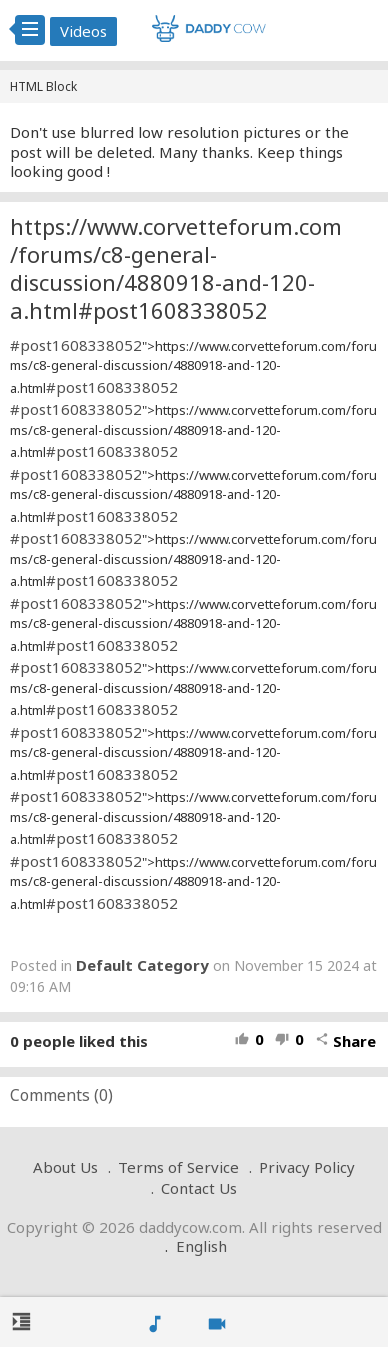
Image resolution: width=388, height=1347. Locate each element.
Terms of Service (178, 1167)
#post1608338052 (76, 345)
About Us (65, 1167)
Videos (83, 31)
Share (345, 1041)
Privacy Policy (307, 1167)
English (201, 1246)
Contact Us (199, 1188)
